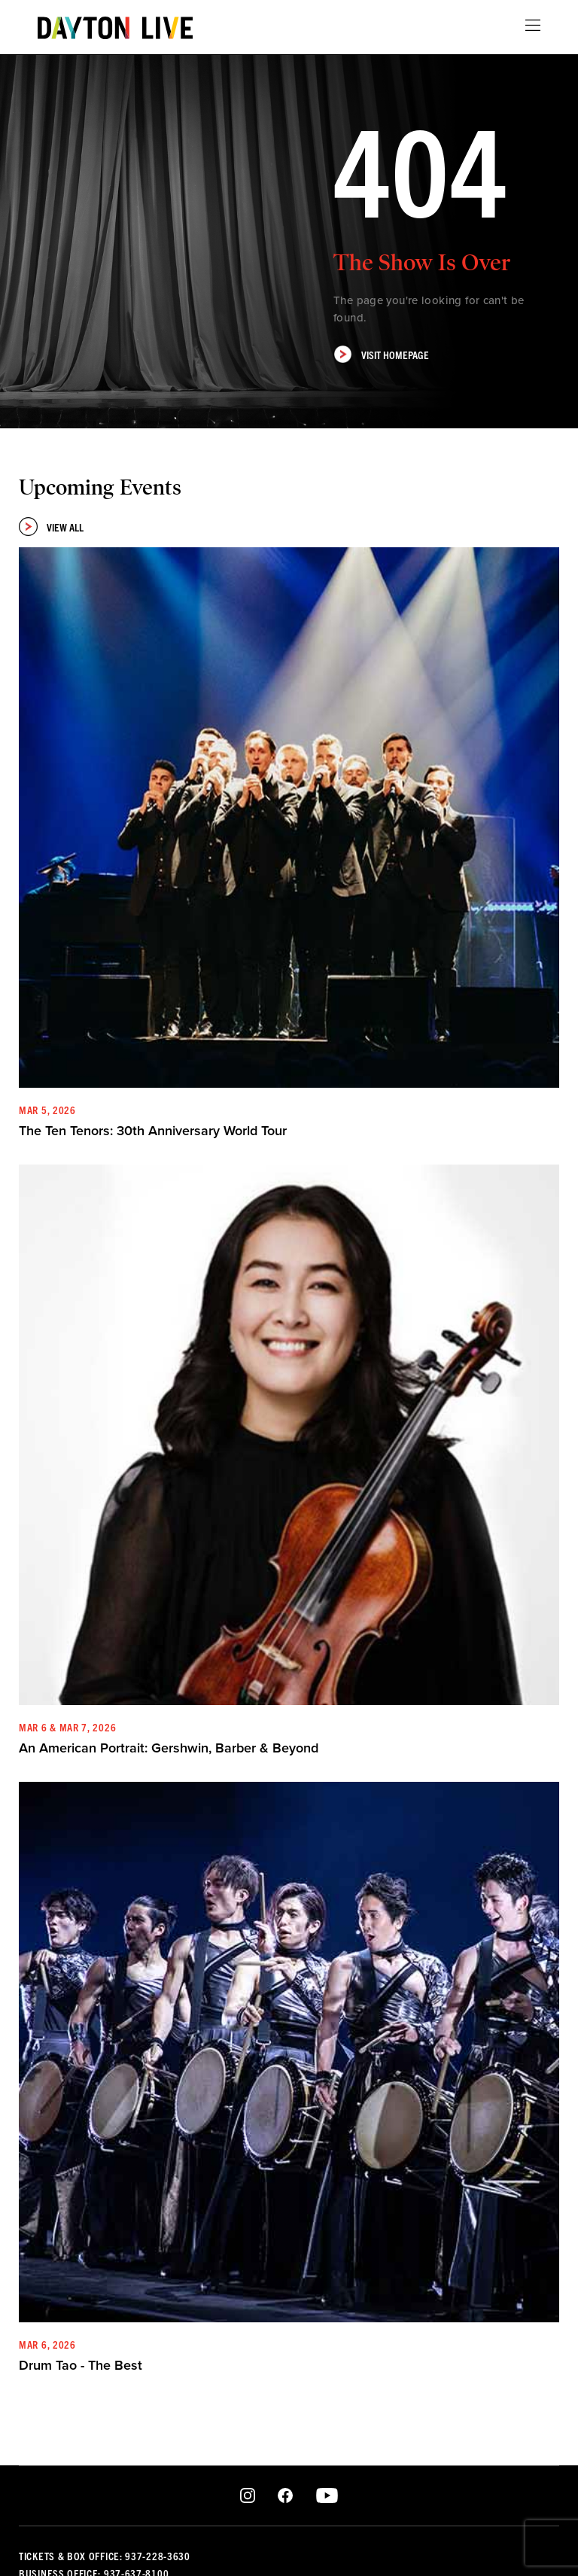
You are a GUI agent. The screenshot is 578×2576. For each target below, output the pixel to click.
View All (51, 526)
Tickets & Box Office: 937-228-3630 (104, 2555)
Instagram (248, 2496)
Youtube (327, 2496)
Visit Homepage (381, 354)
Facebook (285, 2496)
